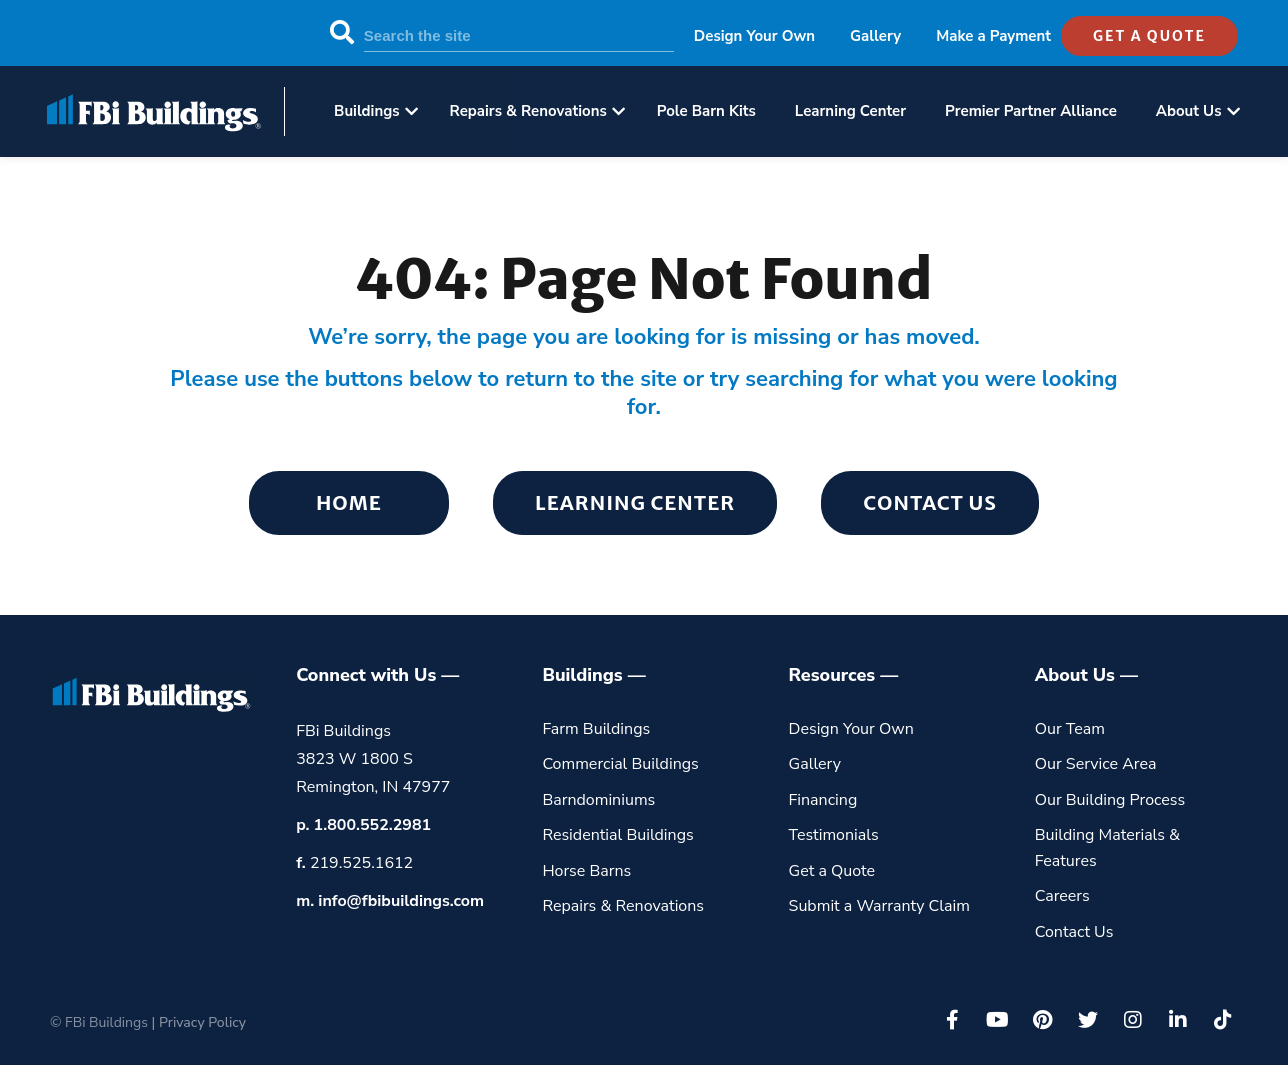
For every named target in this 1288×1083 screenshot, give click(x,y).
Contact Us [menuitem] (930, 502)
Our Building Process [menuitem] (1110, 800)
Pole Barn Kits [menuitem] (706, 111)
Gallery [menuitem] (875, 36)
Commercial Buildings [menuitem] (620, 764)
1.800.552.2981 (373, 825)
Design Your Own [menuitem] (754, 36)
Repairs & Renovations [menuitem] (528, 111)
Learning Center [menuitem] (850, 111)
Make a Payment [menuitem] (993, 36)
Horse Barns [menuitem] (586, 871)
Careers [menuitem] (1062, 896)
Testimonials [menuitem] (834, 835)
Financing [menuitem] (823, 800)
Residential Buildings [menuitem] (617, 835)
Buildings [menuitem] (367, 111)
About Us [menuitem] (1189, 111)
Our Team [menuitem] (1070, 729)
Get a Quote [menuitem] (832, 871)
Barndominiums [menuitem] (598, 800)
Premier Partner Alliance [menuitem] (1031, 111)
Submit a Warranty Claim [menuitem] (879, 906)
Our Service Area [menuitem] (1096, 764)
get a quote (1149, 36)
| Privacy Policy (199, 1022)
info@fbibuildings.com (401, 901)
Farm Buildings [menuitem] (596, 729)
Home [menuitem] (349, 502)
